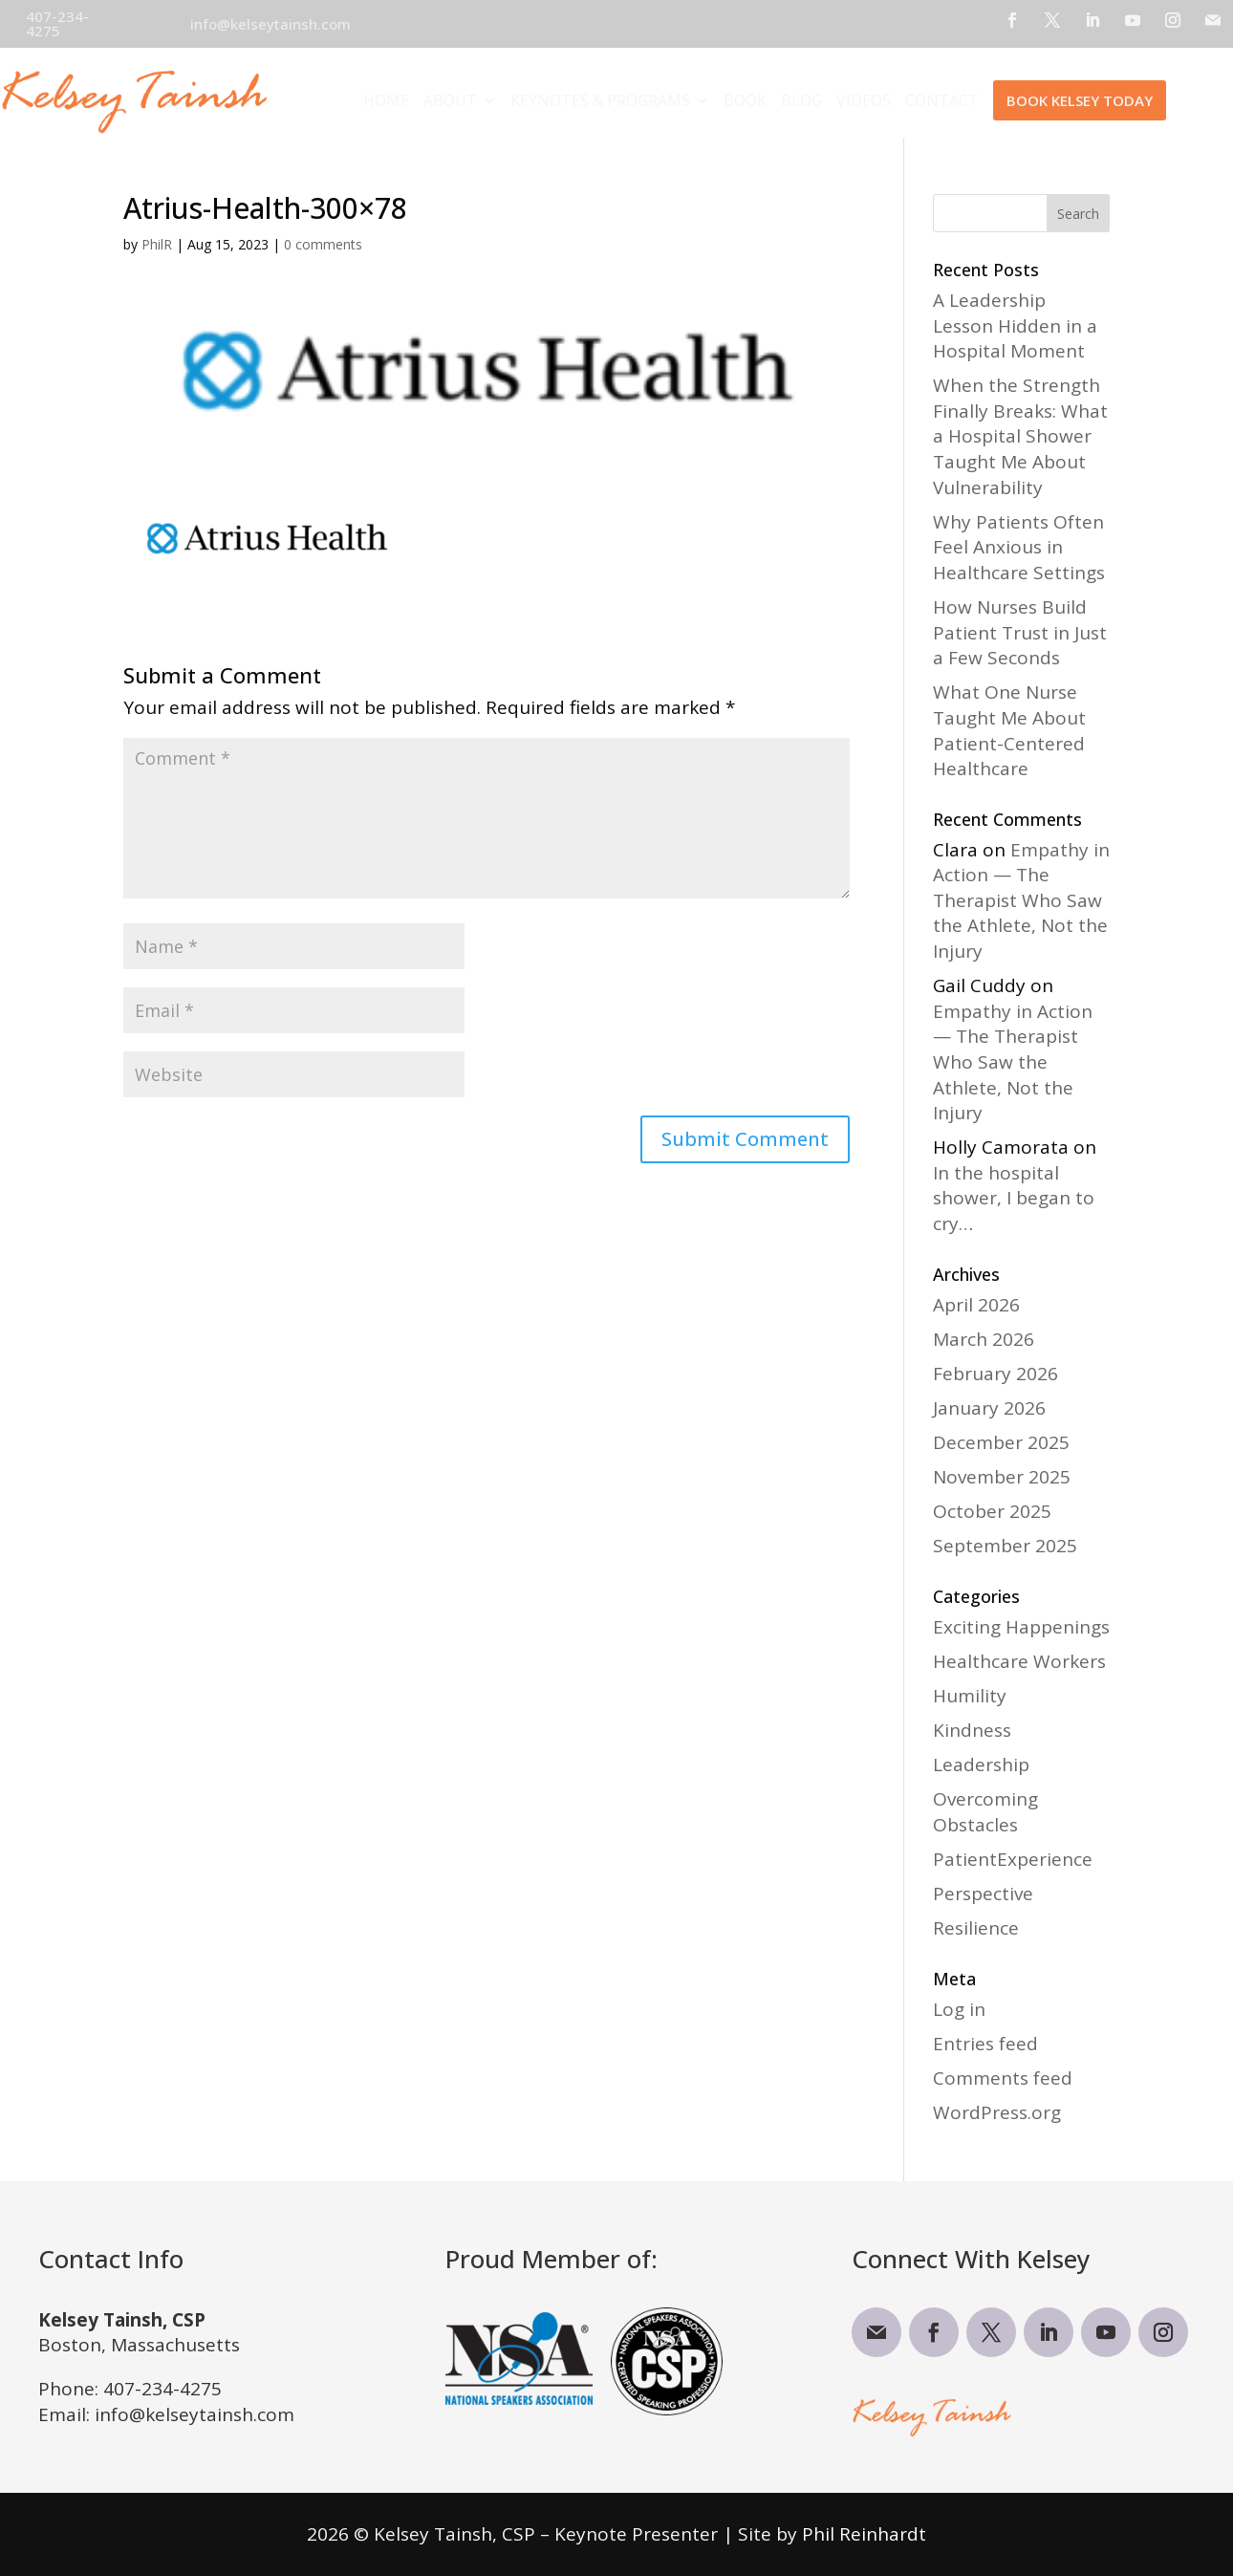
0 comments (323, 244)
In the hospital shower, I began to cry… (1013, 1198)
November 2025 (1002, 1476)
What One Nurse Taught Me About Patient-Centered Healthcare (1009, 730)
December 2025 (1001, 1442)
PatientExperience (1012, 1859)
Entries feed (985, 2043)
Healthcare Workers (1019, 1661)
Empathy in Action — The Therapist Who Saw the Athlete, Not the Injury (1021, 900)
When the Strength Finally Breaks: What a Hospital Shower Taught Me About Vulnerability (1020, 436)
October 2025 (992, 1511)
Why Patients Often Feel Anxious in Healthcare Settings (1019, 547)
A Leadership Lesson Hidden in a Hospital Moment (1015, 325)
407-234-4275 (162, 2388)
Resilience (976, 1928)
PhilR (156, 244)
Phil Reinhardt (864, 2534)
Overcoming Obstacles (985, 1811)
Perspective (983, 1893)
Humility (969, 1695)
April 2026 (976, 1304)
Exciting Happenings (1021, 1626)
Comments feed (1002, 2078)
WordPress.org (997, 2112)
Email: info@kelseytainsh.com (166, 2414)
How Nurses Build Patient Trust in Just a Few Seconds (1020, 632)
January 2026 (989, 1408)
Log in (959, 2009)
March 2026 (983, 1339)
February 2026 (995, 1373)
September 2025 (1005, 1545)
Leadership (981, 1764)
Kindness (972, 1730)
